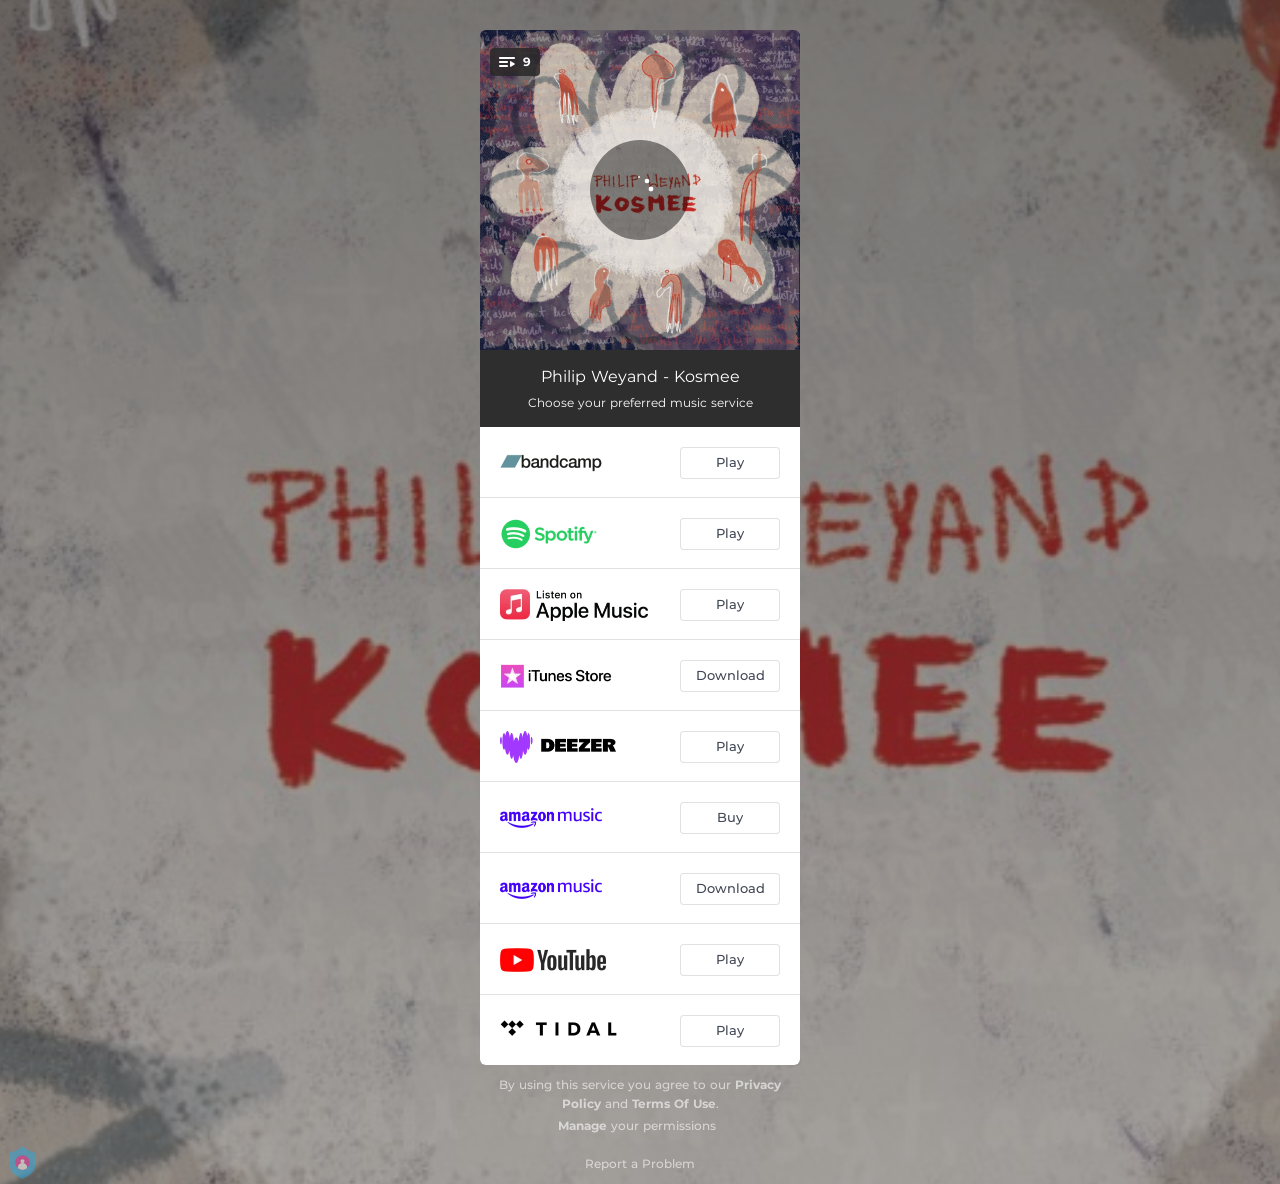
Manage (582, 1125)
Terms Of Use (674, 1103)
